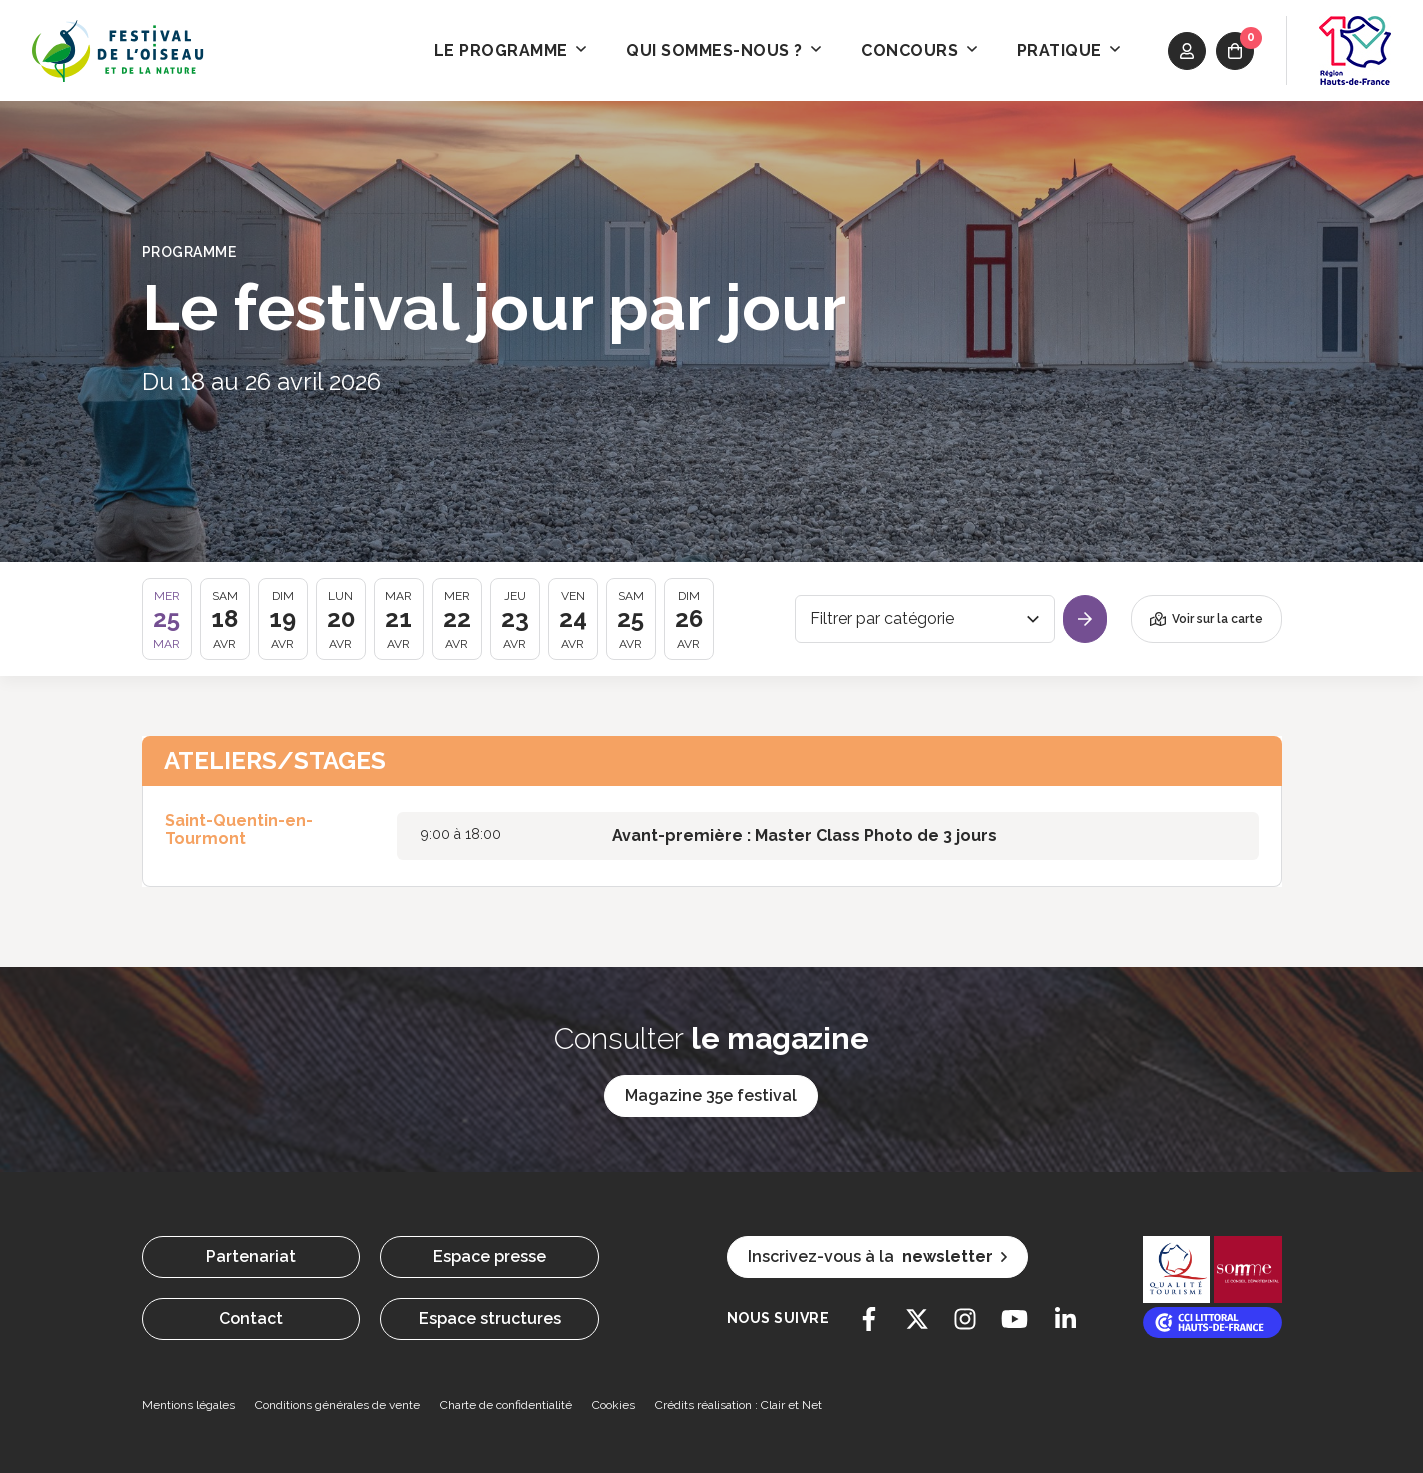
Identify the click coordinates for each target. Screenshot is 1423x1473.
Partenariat (251, 1256)
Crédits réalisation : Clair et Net (738, 1405)
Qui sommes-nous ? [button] (723, 50)
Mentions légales (188, 1405)
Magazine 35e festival (711, 1095)
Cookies (613, 1405)
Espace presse (489, 1256)
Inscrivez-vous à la (877, 1257)
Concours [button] (919, 50)
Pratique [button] (1069, 50)
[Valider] (1085, 619)
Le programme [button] (510, 50)
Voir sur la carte (1206, 619)
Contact (251, 1318)
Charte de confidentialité (506, 1405)
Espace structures (490, 1318)
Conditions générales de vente (337, 1405)
